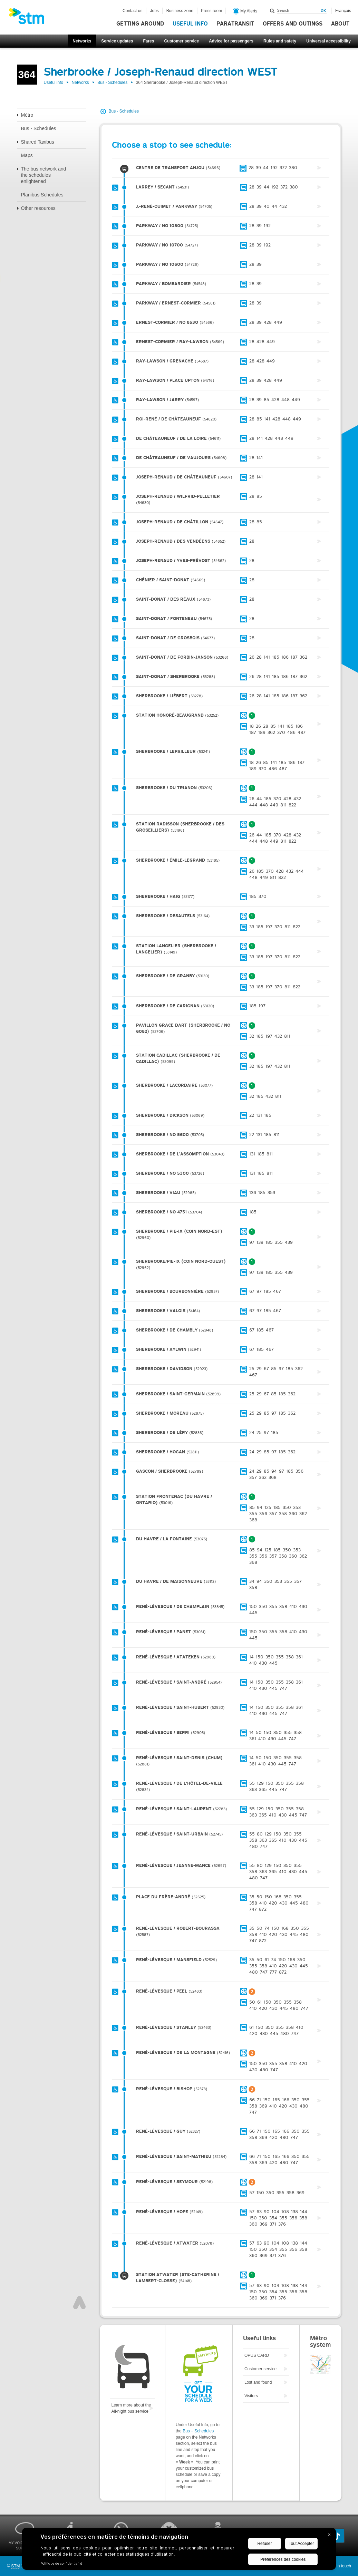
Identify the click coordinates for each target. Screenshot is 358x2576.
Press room (211, 10)
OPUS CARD (256, 2355)
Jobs (154, 10)
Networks (81, 41)
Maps (27, 155)
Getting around (140, 24)
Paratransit (235, 24)
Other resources (38, 208)
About (340, 24)
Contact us (132, 10)
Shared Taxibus (37, 142)
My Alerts (245, 11)
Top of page (79, 2302)
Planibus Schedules (42, 194)
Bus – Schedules (198, 2431)
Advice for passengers (231, 41)
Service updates (117, 41)
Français (343, 10)
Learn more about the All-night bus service (131, 2408)
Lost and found (258, 2382)
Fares (148, 41)
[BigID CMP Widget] (179, 2550)
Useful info (190, 24)
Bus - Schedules (112, 82)
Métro (27, 115)
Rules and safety (279, 41)
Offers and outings (292, 24)
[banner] (30, 18)
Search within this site (272, 10)
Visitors (251, 2395)
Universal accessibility (328, 41)
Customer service (181, 41)
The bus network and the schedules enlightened (43, 175)
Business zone (179, 10)
